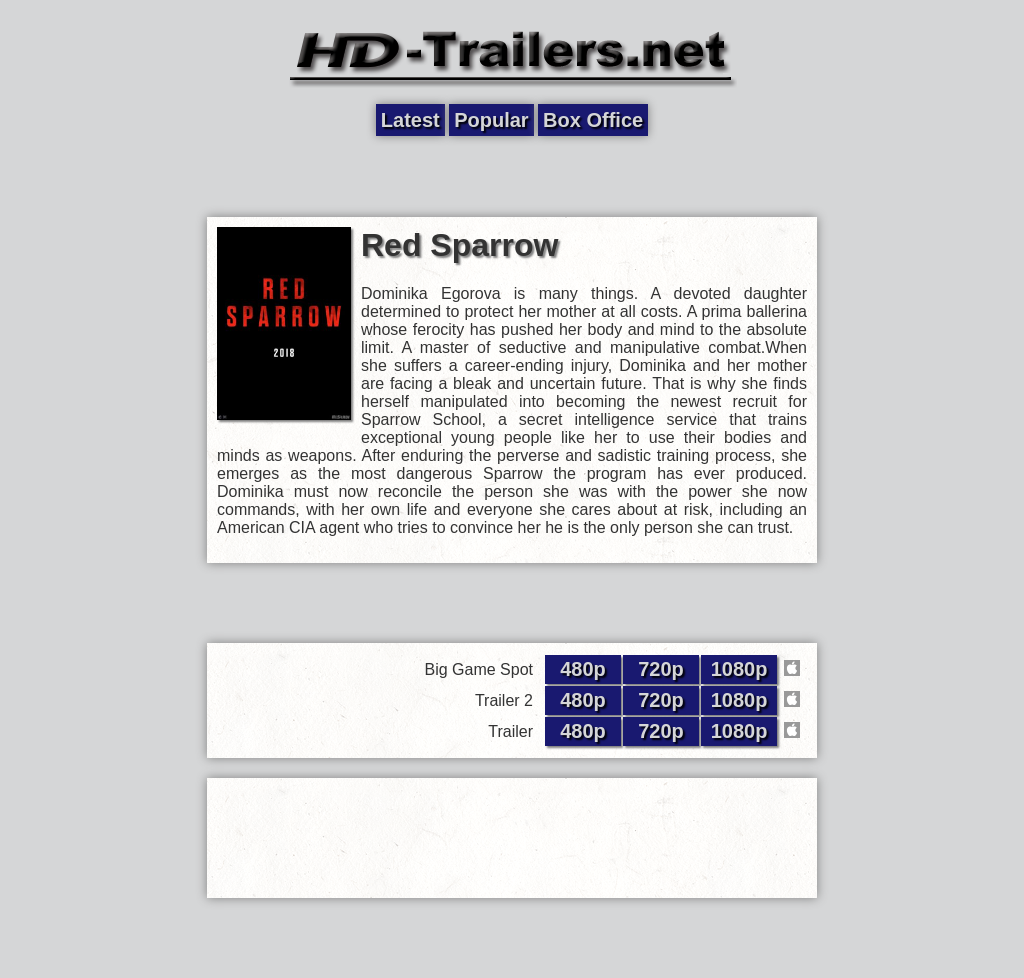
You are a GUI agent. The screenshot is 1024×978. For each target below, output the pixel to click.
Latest (410, 120)
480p (583, 669)
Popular (491, 120)
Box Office (593, 120)
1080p (739, 669)
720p (661, 669)
